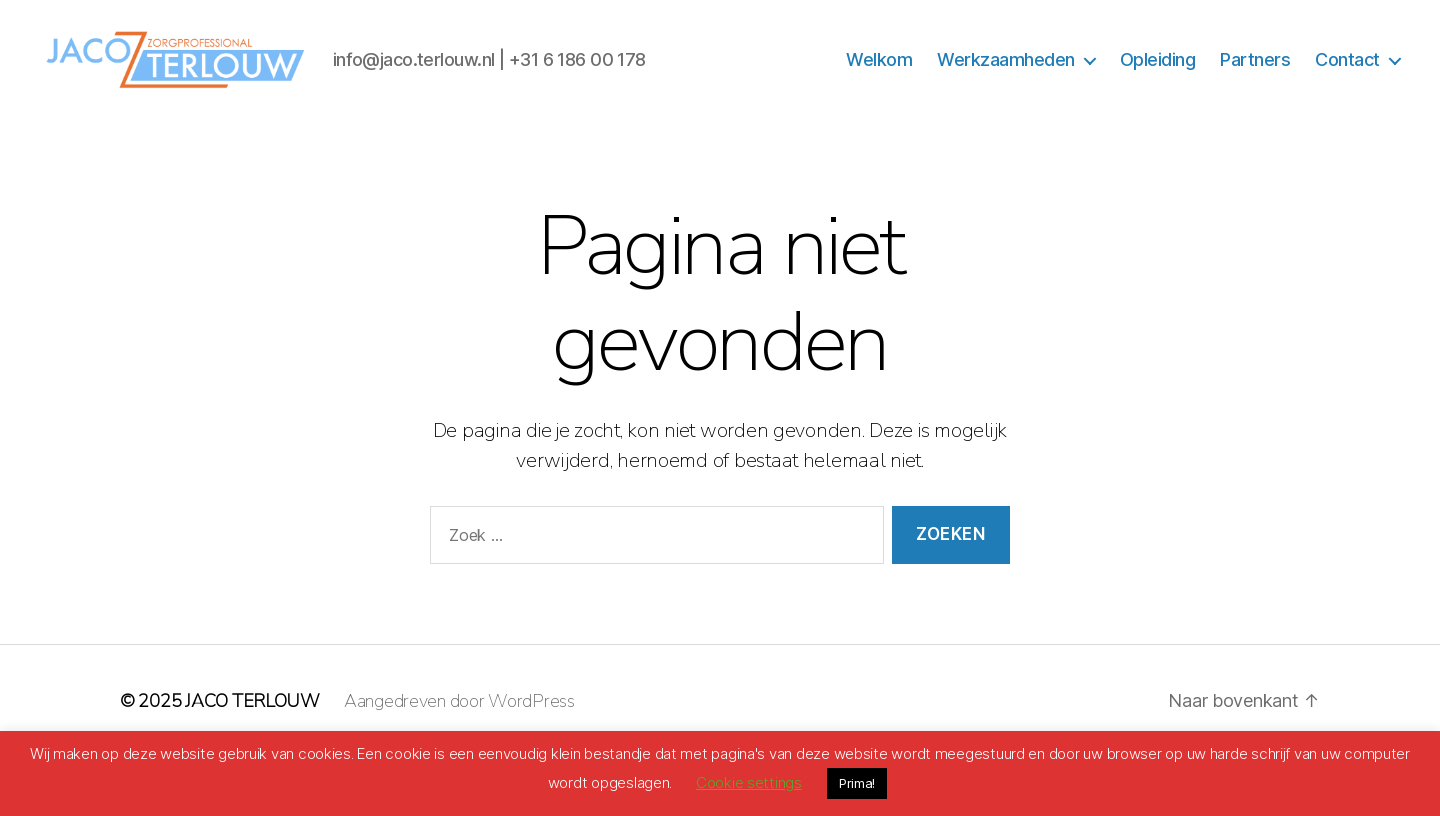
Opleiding (1158, 88)
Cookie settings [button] (749, 782)
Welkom (879, 88)
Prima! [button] (857, 783)
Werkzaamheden (1006, 88)
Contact (1347, 88)
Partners (1255, 88)
